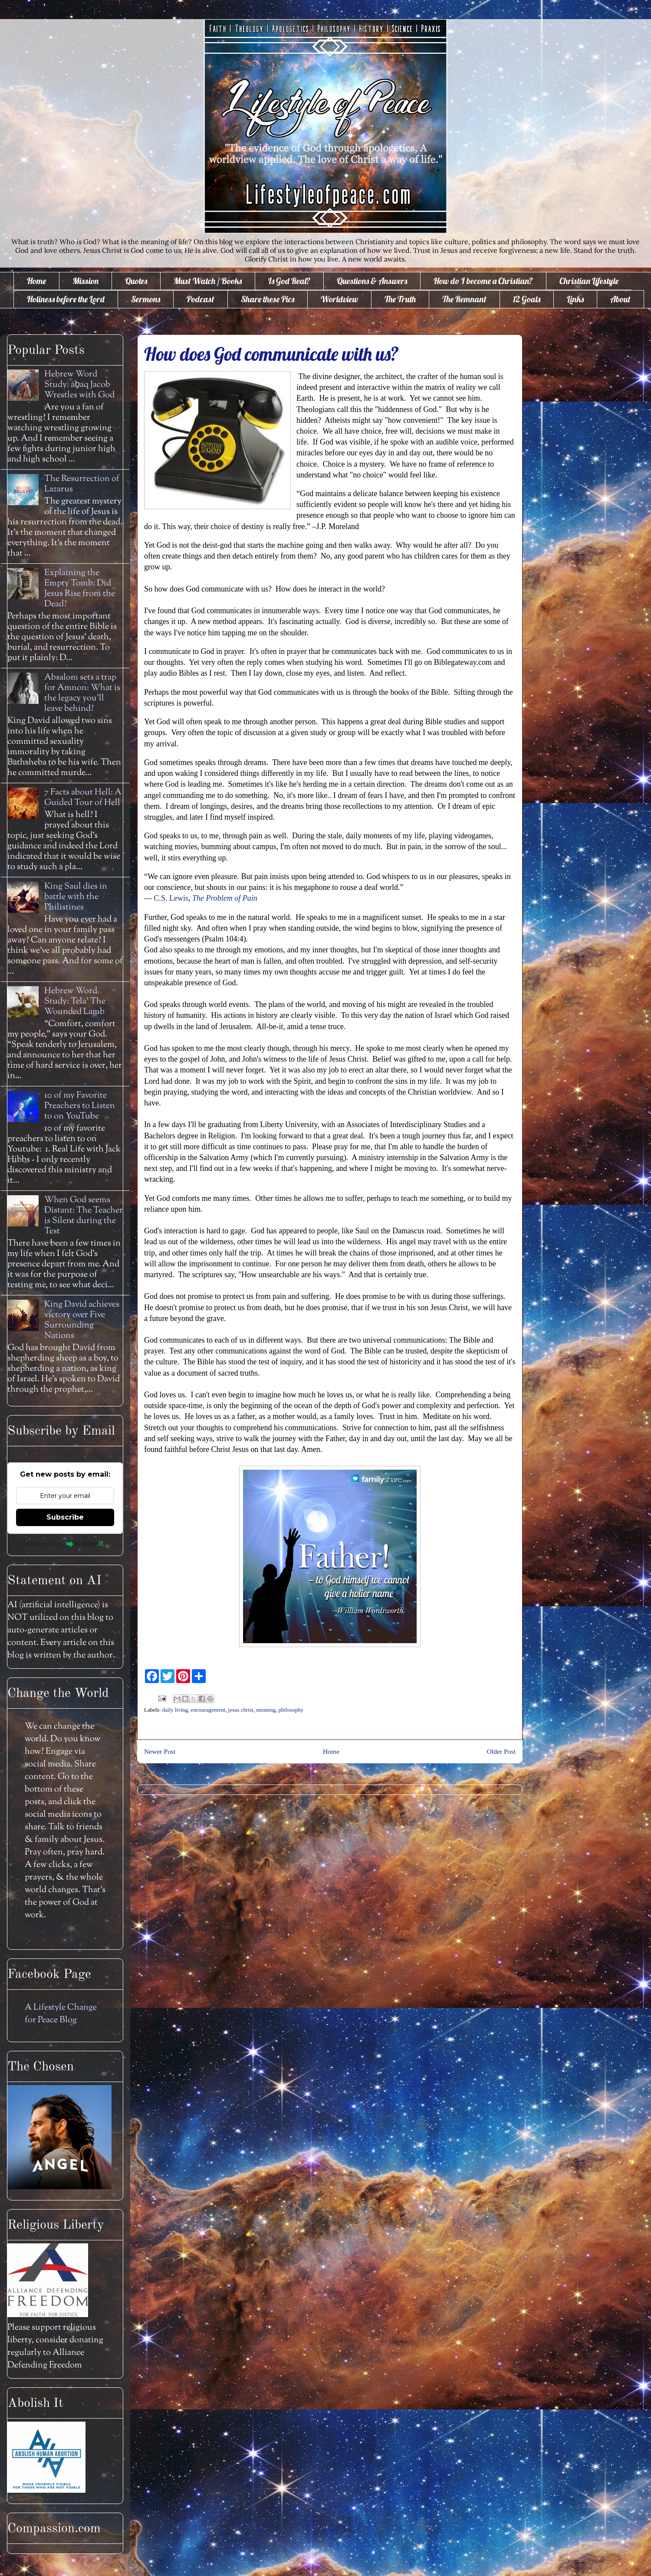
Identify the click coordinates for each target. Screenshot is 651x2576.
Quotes (136, 280)
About (620, 299)
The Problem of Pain (224, 898)
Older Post (501, 1751)
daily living (175, 1709)
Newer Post (159, 1751)
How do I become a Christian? (483, 280)
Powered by (65, 1543)
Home (36, 280)
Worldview (339, 299)
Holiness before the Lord (66, 299)
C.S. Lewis (171, 898)
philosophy (290, 1709)
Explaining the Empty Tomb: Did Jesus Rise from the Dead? (79, 589)
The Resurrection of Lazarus (81, 484)
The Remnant (464, 299)
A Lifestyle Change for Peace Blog (61, 2014)
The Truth (400, 299)
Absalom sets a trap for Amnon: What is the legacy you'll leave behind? (82, 693)
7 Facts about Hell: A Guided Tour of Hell (83, 797)
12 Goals (526, 299)
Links (575, 299)
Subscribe (65, 1517)
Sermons (145, 299)
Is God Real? (289, 280)
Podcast (200, 299)
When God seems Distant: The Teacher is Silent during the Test (83, 1216)
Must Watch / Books (208, 280)
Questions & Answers (372, 280)
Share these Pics (267, 299)
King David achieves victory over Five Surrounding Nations (81, 1320)
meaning (266, 1709)
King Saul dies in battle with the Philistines (75, 897)
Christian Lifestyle (588, 280)
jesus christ (240, 1709)
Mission (85, 280)
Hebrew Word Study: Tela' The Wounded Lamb (74, 1001)
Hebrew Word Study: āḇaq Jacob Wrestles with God (79, 385)
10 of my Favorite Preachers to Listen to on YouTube (79, 1106)
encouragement (208, 1709)
